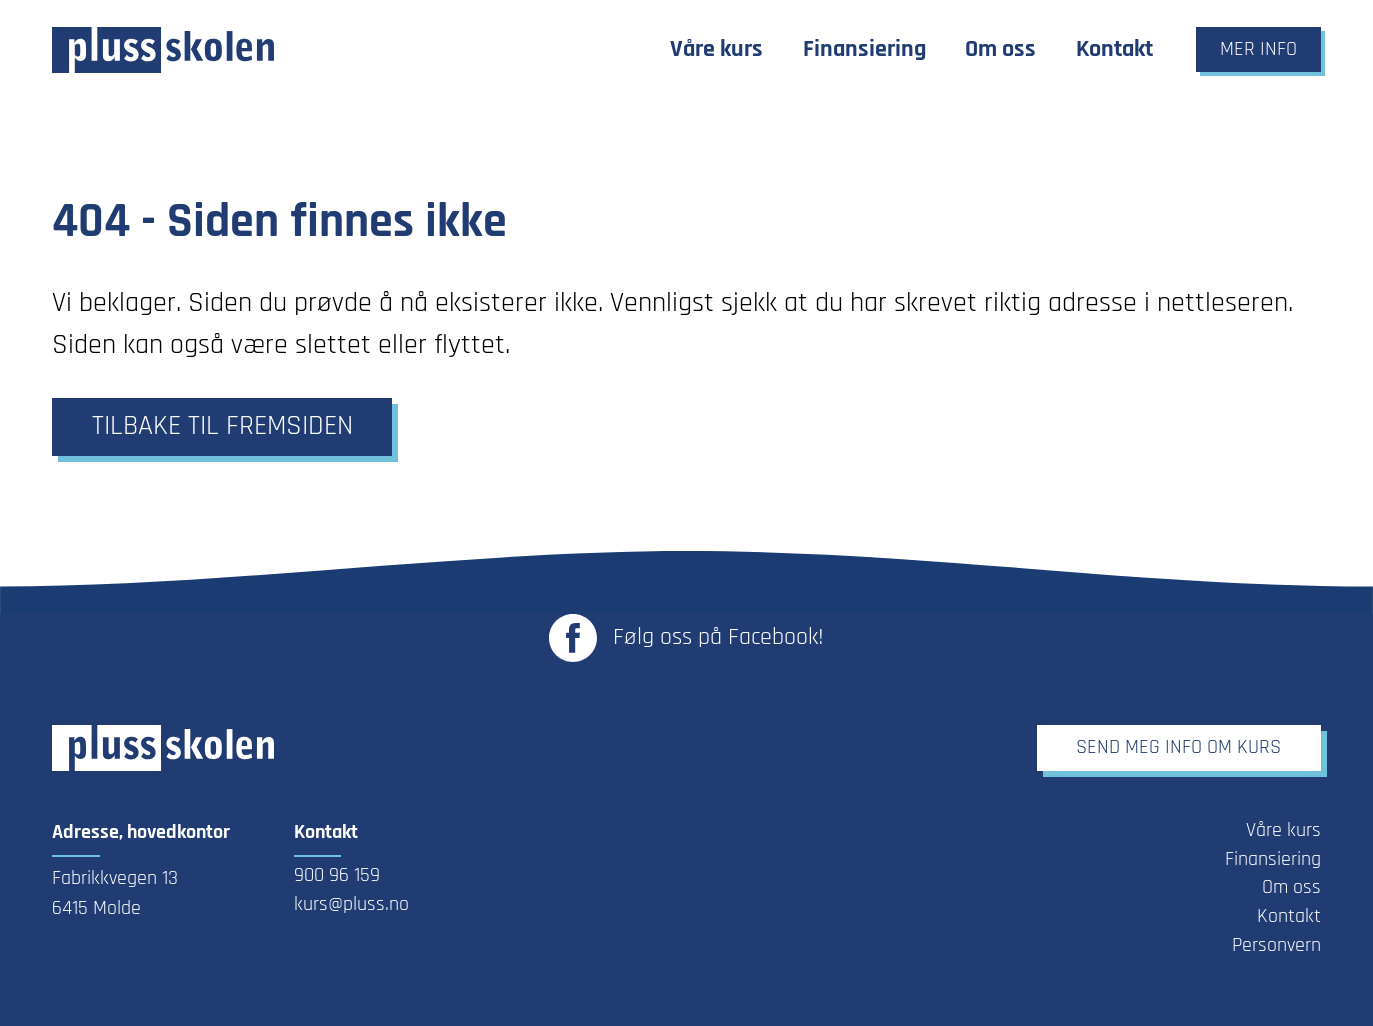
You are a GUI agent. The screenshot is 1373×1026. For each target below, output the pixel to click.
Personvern (1276, 946)
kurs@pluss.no (351, 905)
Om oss (1291, 888)
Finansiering (1273, 860)
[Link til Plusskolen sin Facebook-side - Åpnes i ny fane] (686, 638)
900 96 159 (337, 876)
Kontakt (1289, 917)
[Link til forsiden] (163, 50)
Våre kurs (1283, 831)
